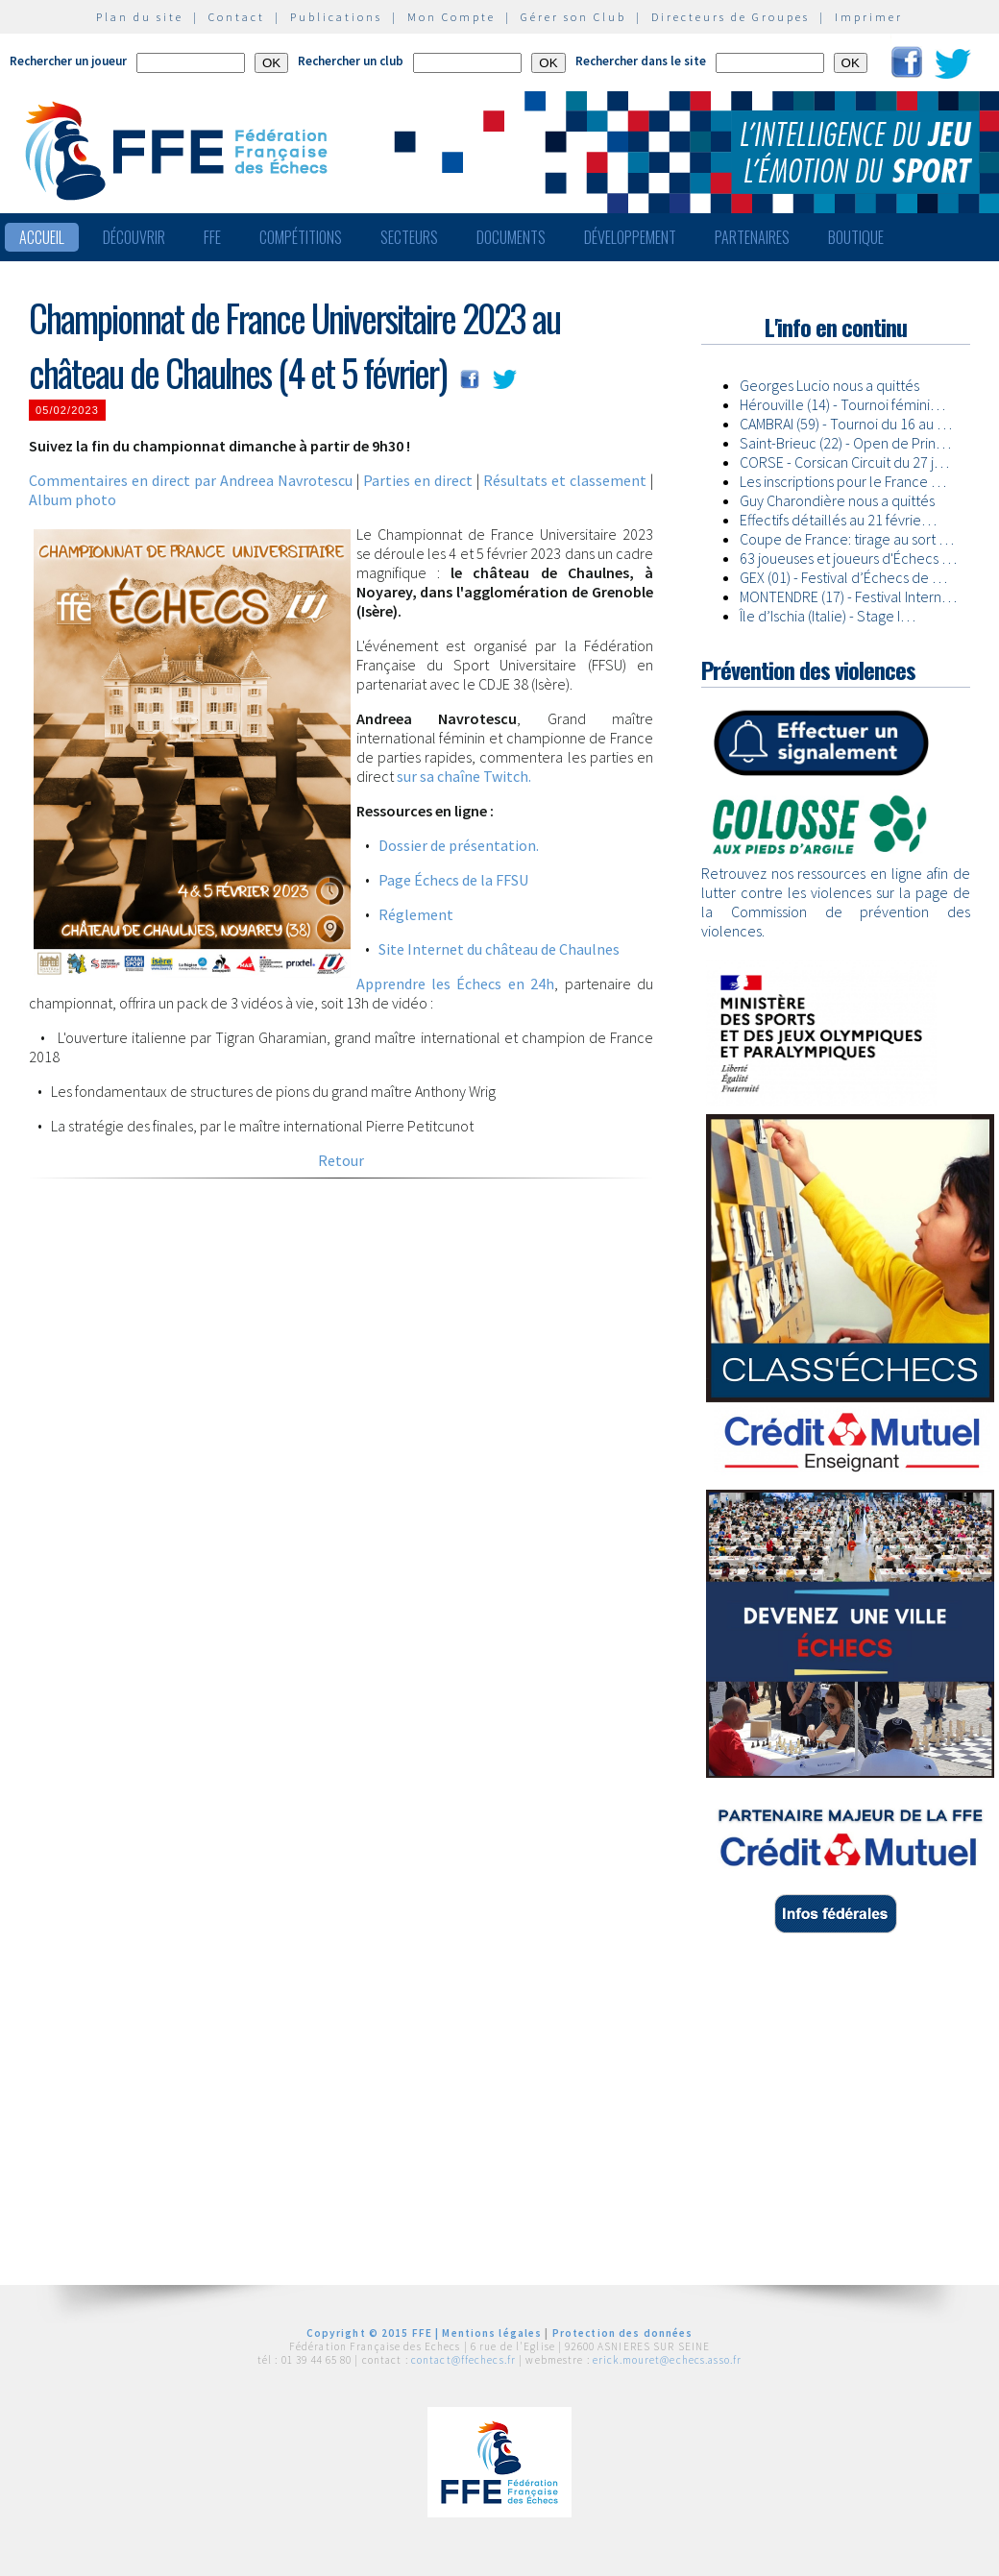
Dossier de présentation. (458, 845)
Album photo (72, 499)
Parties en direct (418, 480)
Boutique (856, 237)
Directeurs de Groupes (730, 17)
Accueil (41, 237)
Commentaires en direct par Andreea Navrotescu (191, 480)
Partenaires (752, 237)
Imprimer (869, 17)
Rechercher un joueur (68, 61)
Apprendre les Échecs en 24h (455, 983)
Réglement (415, 914)
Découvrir (134, 237)
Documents (511, 237)
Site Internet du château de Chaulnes (499, 949)
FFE (212, 237)
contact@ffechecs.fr (463, 2360)
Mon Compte (451, 17)
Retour (341, 1160)
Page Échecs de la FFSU (453, 879)
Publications (336, 17)
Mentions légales (492, 2333)
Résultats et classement (564, 480)
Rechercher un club (350, 61)
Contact (236, 17)
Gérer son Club (573, 17)
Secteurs (409, 237)
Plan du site (139, 17)
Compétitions (300, 237)
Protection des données (623, 2333)
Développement (630, 237)
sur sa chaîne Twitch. (464, 776)
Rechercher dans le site (640, 61)
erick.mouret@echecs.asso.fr (667, 2360)
